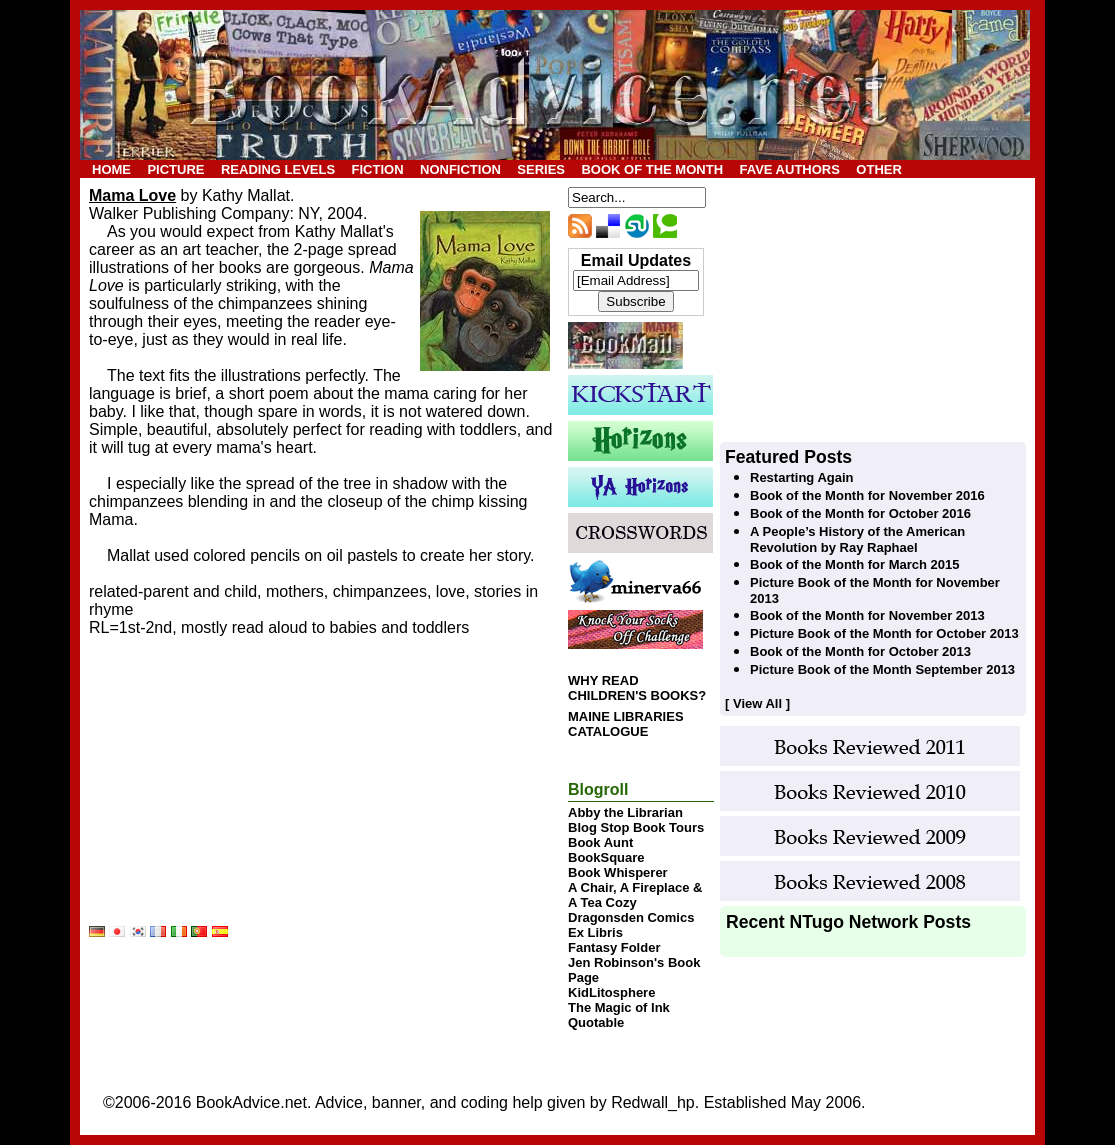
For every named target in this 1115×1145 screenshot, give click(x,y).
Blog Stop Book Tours (636, 827)
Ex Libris (595, 932)
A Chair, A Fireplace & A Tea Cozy (635, 895)
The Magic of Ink (619, 1007)
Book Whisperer (618, 872)
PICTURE (175, 169)
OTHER (879, 169)
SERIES (541, 169)
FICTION (378, 169)
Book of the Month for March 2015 (854, 564)
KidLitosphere (611, 992)
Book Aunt (600, 842)
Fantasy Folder (614, 947)
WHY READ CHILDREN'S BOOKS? (637, 688)
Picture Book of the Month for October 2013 (884, 633)
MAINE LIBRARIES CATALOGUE (626, 724)
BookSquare (606, 857)
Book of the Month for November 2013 (867, 615)
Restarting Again (802, 477)
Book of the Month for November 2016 (867, 495)
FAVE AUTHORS (789, 169)
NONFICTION (460, 169)
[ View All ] (757, 703)
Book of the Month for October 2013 (860, 651)
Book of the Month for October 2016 (860, 513)
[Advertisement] (239, 798)
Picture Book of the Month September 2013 (882, 669)
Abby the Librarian (625, 812)
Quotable (596, 1022)
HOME (111, 169)
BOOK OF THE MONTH (652, 169)
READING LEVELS (278, 169)
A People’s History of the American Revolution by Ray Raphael (857, 539)
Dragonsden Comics (631, 917)
